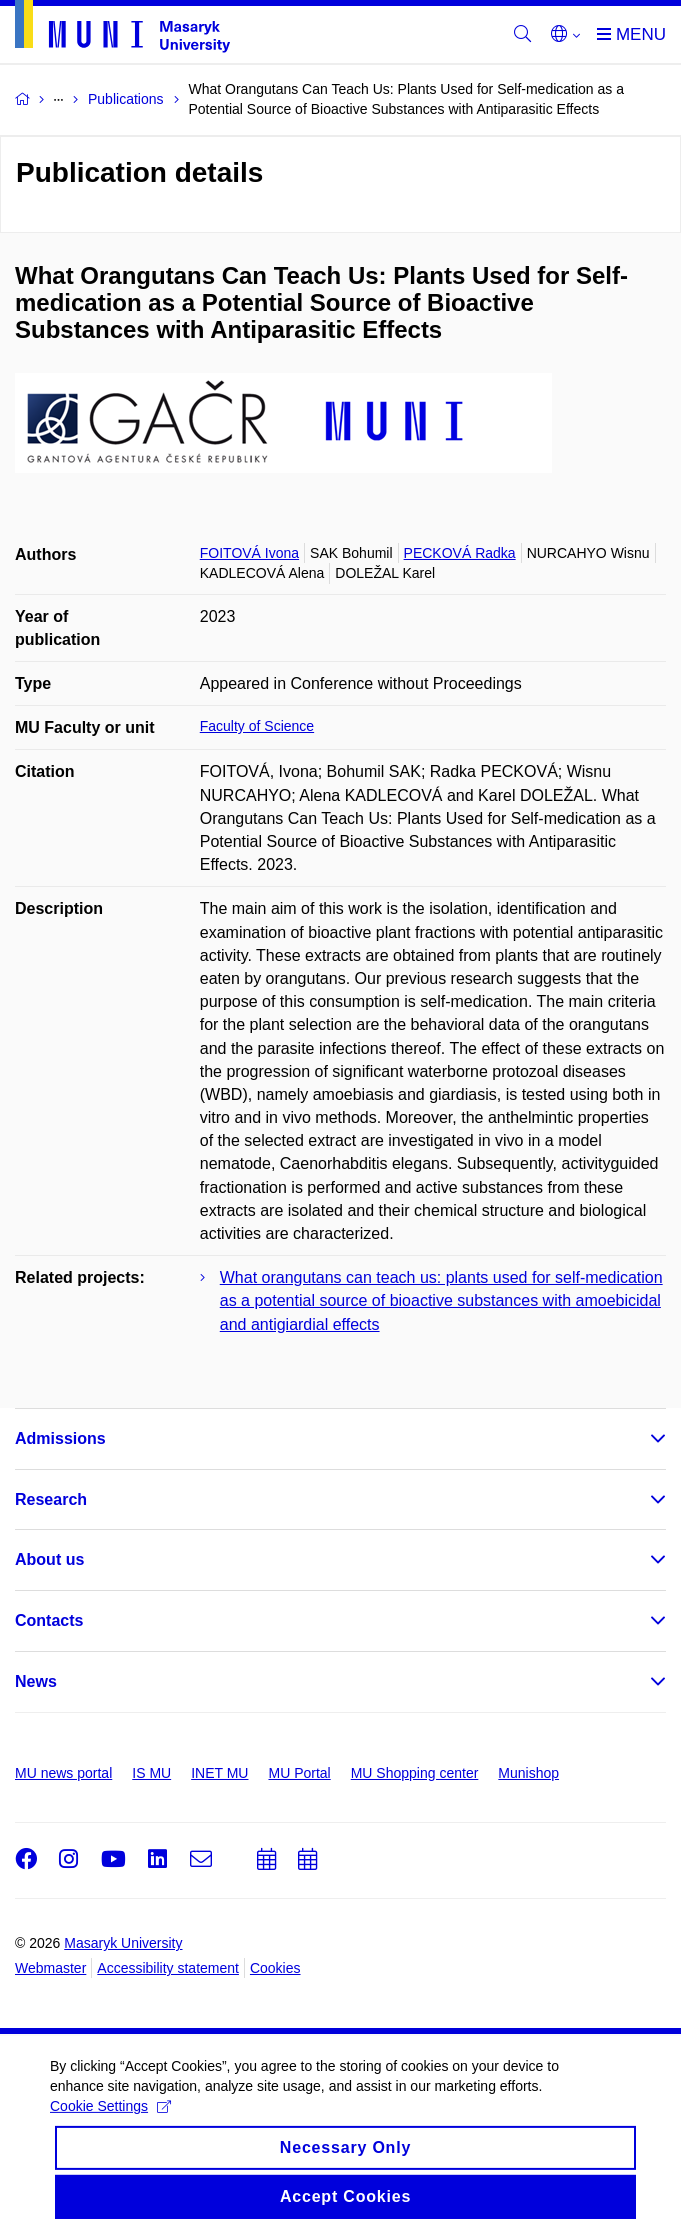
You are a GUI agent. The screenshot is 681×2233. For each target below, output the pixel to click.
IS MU (151, 1773)
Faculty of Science (257, 726)
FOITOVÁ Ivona (249, 553)
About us (49, 1559)
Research (51, 1499)
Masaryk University (123, 1943)
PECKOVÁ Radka (460, 553)
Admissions (60, 1438)
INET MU (219, 1773)
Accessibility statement (168, 1968)
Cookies (275, 1968)
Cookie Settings (110, 2154)
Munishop (528, 1773)
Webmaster (50, 1968)
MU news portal (63, 1773)
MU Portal (299, 1773)
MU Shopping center (415, 1773)
